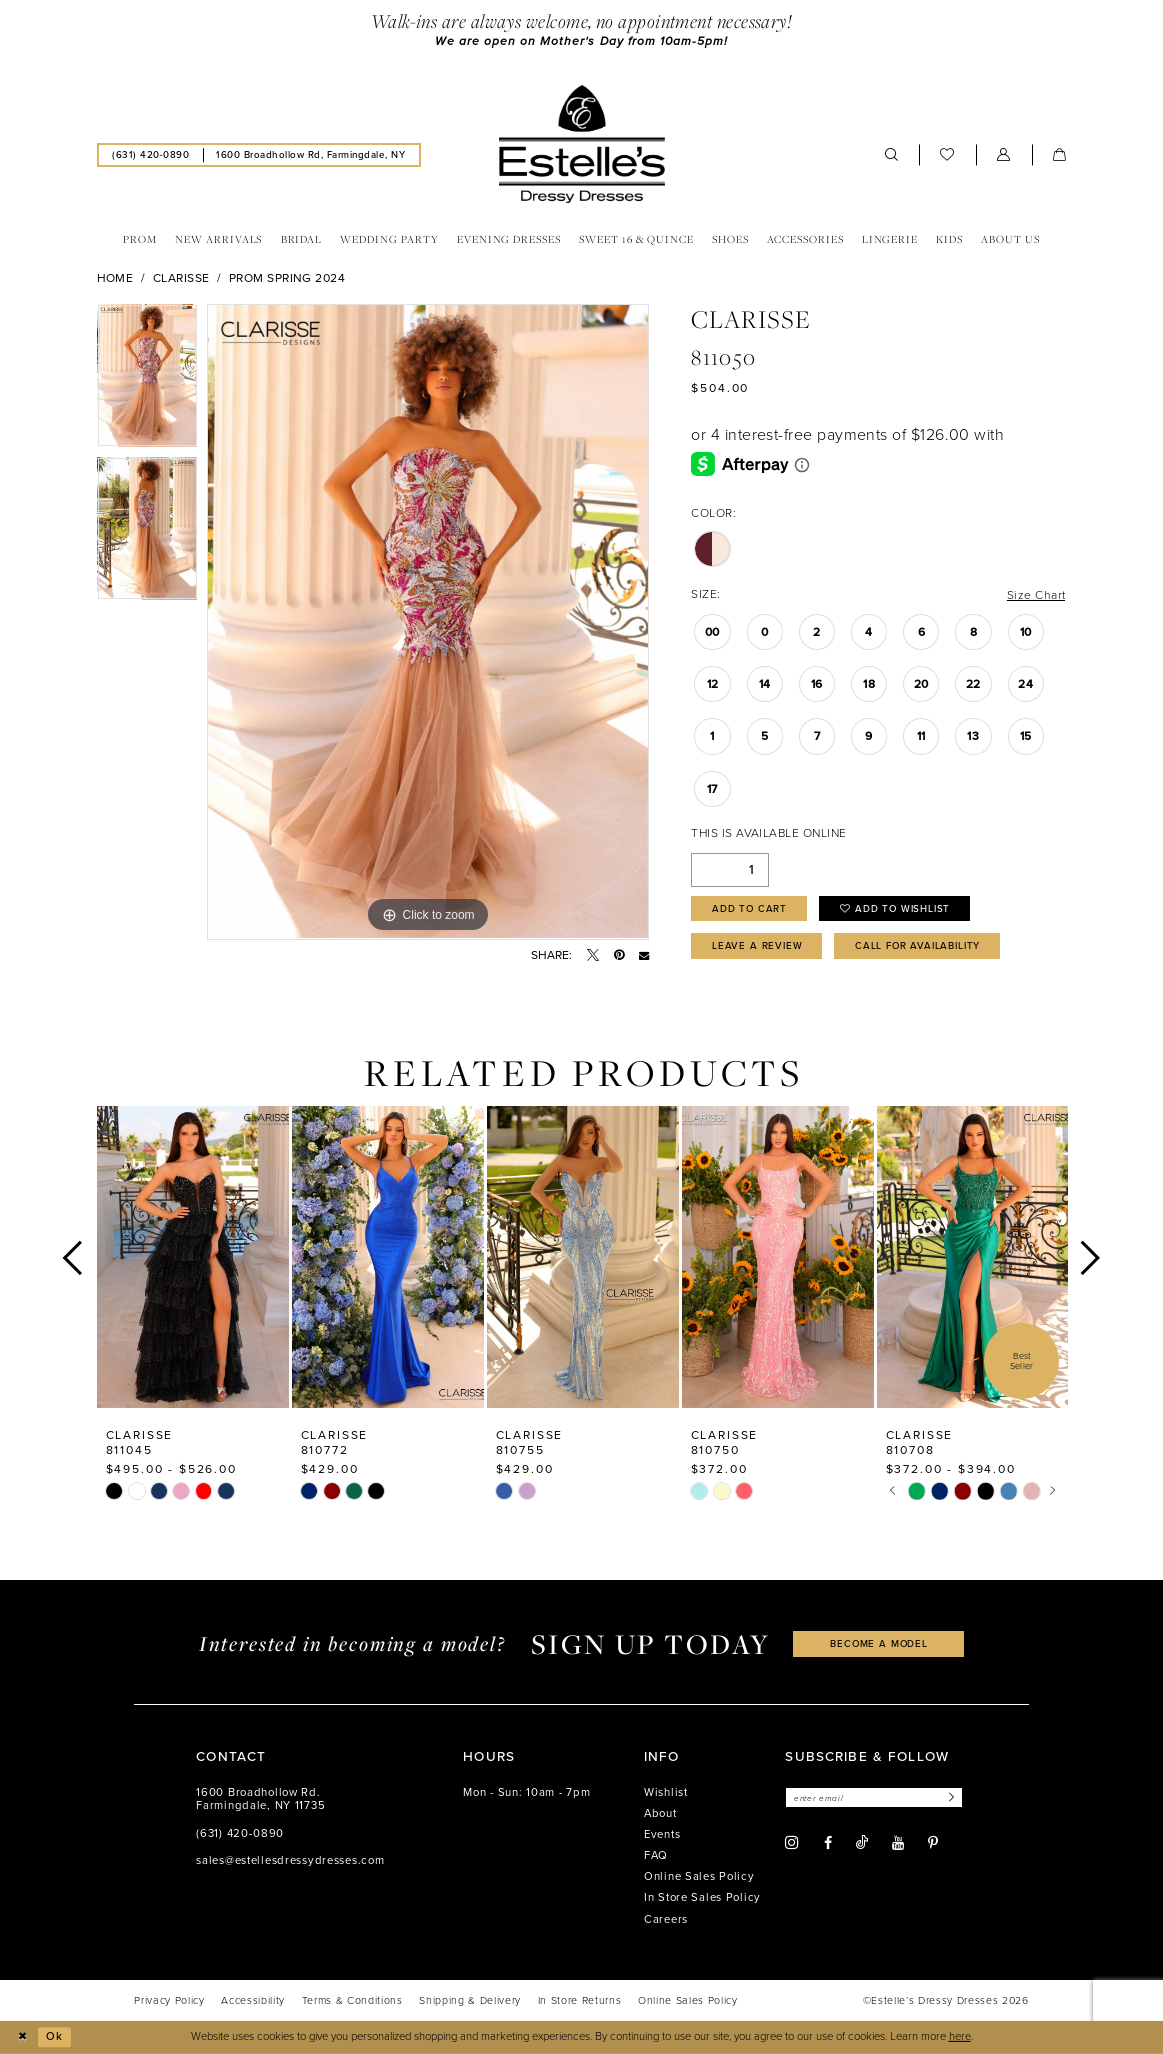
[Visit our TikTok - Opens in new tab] (862, 1842)
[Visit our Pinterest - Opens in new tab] (933, 1843)
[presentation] (193, 1257)
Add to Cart (750, 908)
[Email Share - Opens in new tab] (644, 955)
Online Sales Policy (699, 1877)
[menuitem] (151, 155)
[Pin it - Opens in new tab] (619, 955)
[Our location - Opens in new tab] (311, 155)
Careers (666, 1919)
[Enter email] (874, 1798)
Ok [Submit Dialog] (54, 2036)
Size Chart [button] (1036, 595)
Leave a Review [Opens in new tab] (757, 946)
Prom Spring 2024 (287, 278)
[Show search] (892, 155)
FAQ (656, 1855)
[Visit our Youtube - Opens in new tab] (898, 1843)
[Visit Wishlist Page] (947, 155)
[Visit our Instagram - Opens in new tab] (792, 1843)
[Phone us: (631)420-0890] (151, 155)
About (660, 1813)
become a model (879, 1644)
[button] (1004, 155)
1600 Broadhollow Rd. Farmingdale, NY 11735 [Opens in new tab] (260, 1799)
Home (115, 278)
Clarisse (181, 278)
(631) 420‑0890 (240, 1833)
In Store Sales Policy (702, 1898)
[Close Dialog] (22, 2037)
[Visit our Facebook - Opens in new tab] (828, 1843)
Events (662, 1834)
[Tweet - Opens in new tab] (593, 955)
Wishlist (666, 1792)
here (960, 2036)
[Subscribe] (950, 1798)
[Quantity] (730, 870)
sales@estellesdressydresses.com (290, 1860)
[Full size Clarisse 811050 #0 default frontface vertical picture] (428, 622)
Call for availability (918, 946)
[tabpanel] (147, 380)
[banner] (581, 144)
